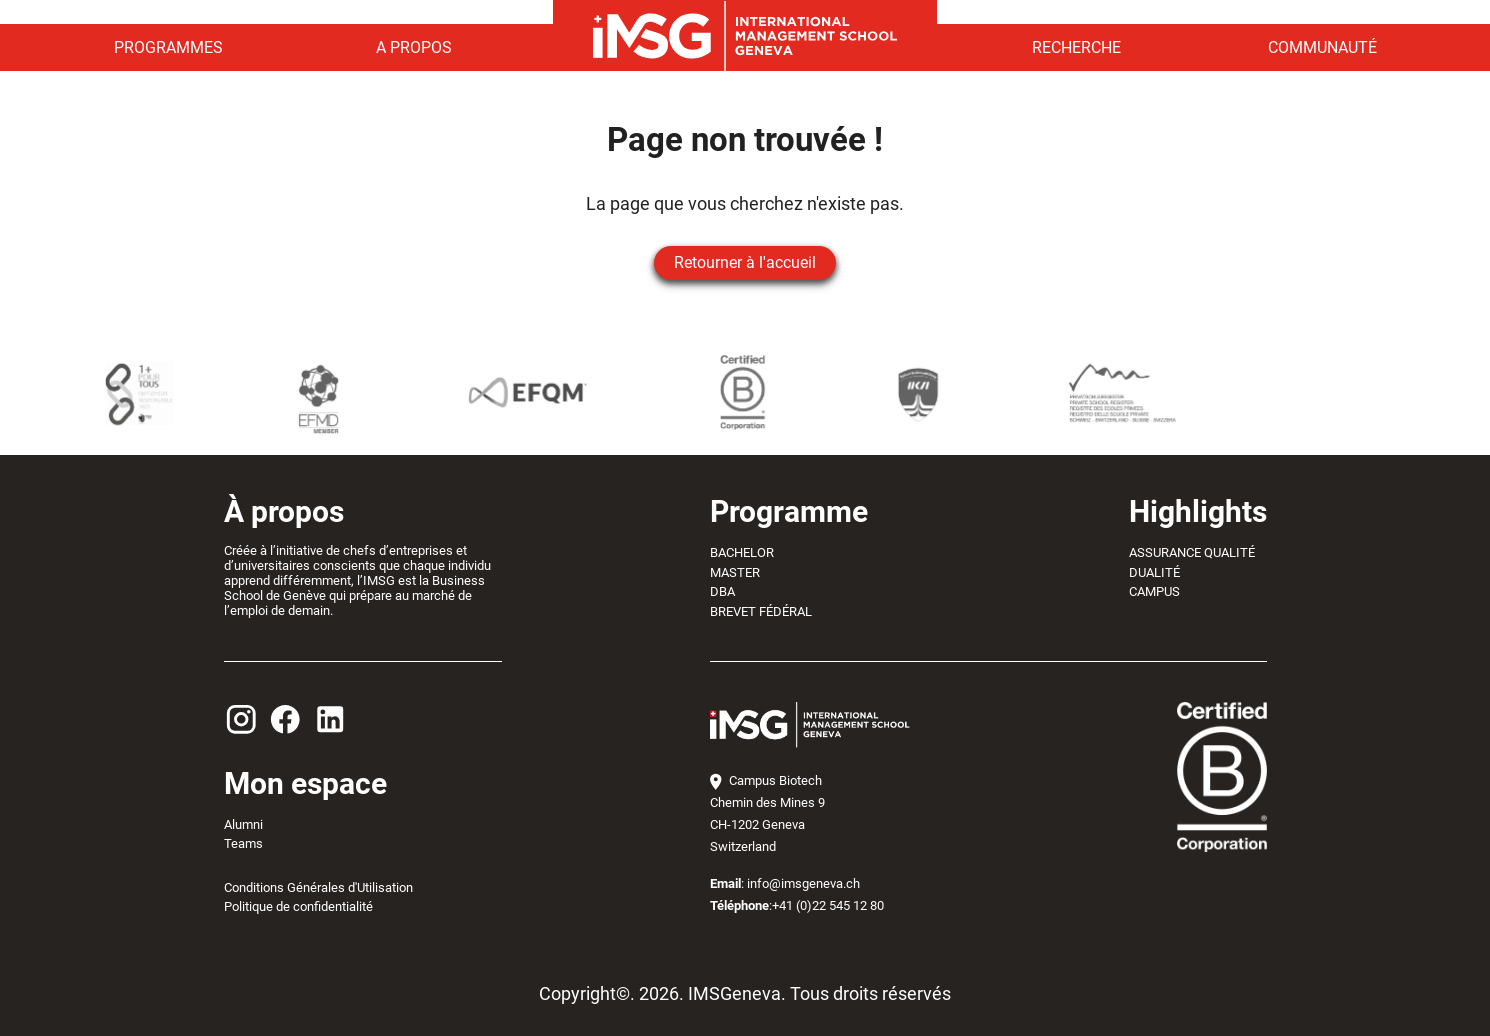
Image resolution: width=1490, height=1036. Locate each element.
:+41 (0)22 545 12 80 (797, 905)
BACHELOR (742, 552)
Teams (243, 843)
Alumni (243, 824)
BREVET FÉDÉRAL (761, 611)
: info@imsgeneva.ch (785, 883)
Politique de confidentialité (298, 906)
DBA (722, 591)
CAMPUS (1154, 591)
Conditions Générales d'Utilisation (318, 887)
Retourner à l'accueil (745, 262)
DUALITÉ (1154, 572)
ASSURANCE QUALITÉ (1192, 552)
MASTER (735, 572)
